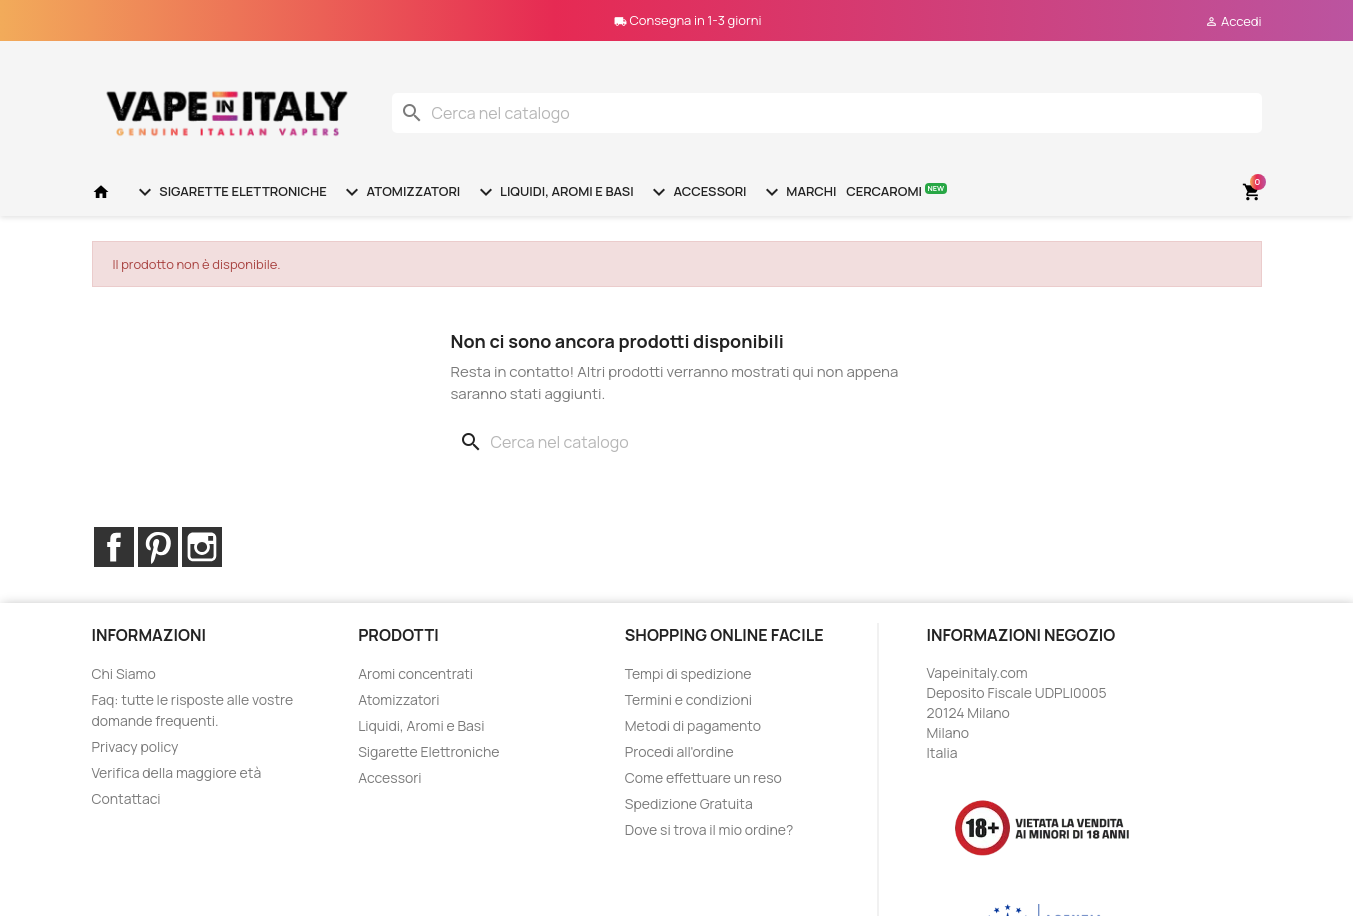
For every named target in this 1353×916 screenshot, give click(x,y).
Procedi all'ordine (679, 751)
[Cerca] (827, 113)
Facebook (114, 547)
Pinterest (158, 547)
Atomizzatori (400, 192)
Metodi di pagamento (693, 725)
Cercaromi (896, 190)
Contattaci (126, 798)
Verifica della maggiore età (177, 772)
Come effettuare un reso (703, 777)
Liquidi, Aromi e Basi (554, 192)
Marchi (798, 192)
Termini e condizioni (688, 699)
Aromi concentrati (415, 673)
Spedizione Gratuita (689, 803)
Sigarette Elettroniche (230, 192)
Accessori (697, 192)
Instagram (202, 547)
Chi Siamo (124, 673)
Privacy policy (135, 746)
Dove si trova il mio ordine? (709, 829)
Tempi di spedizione (688, 673)
